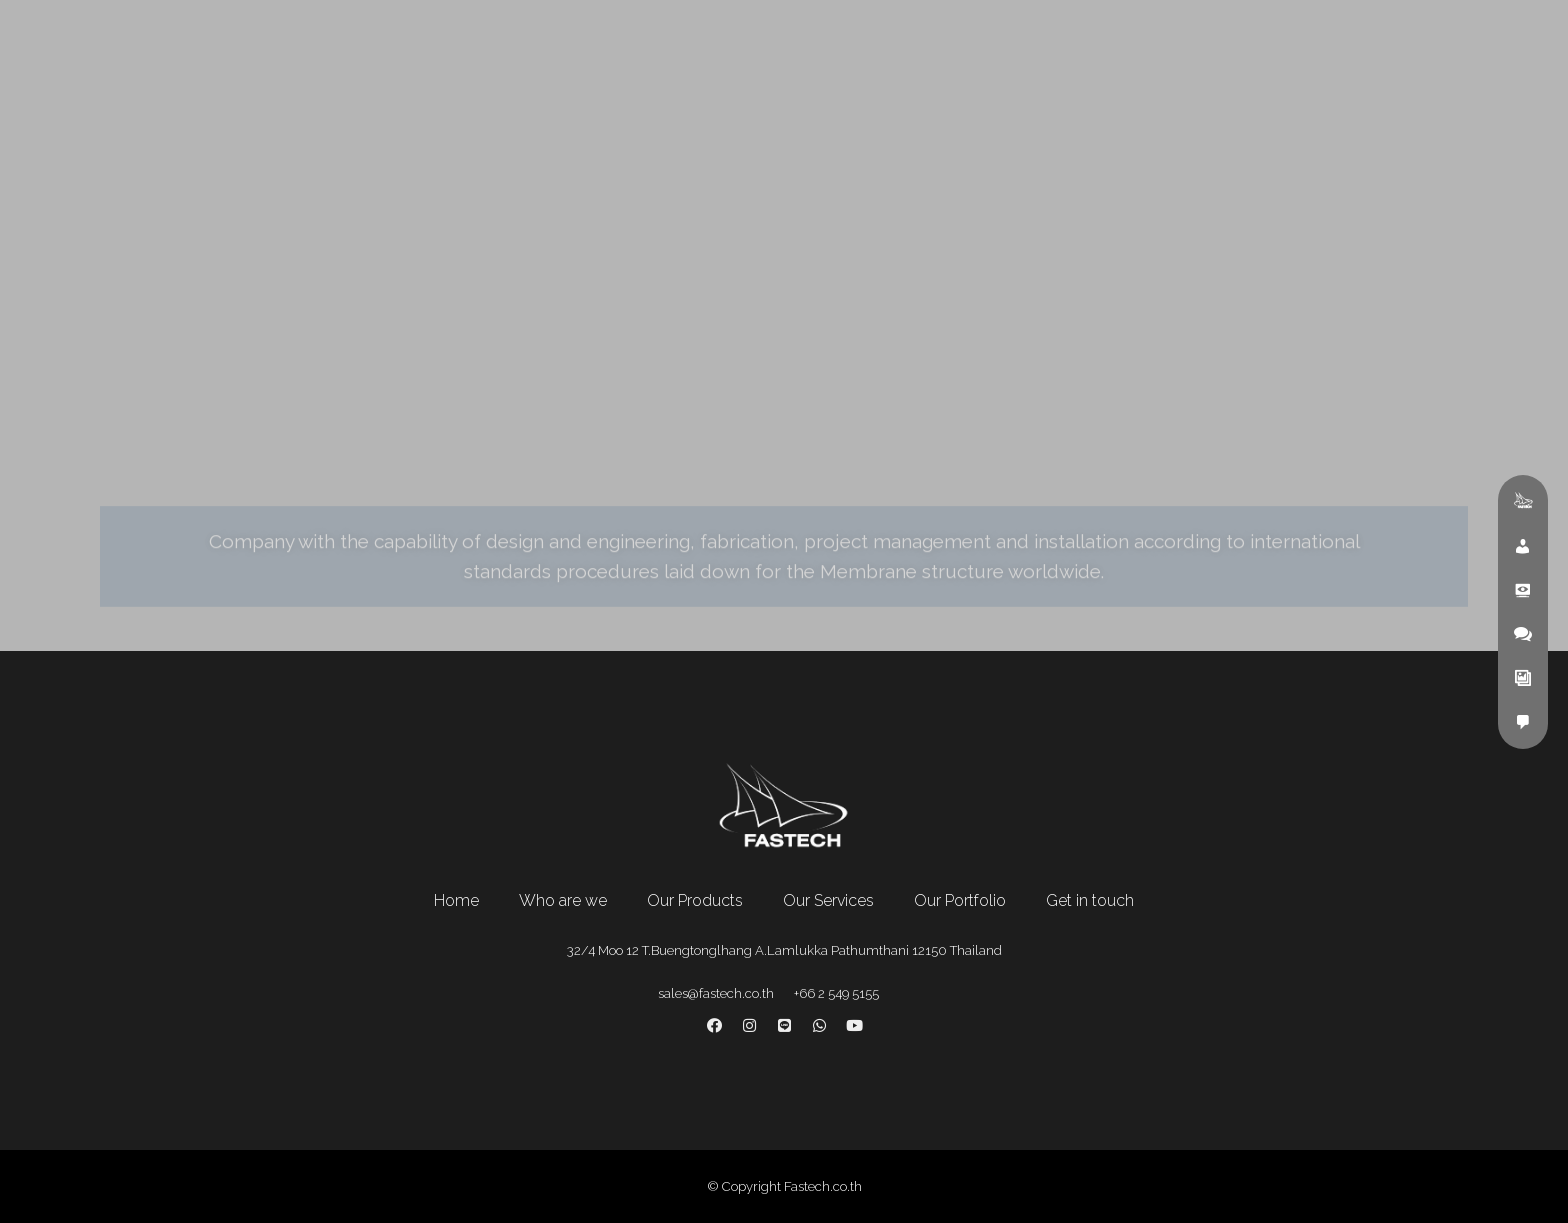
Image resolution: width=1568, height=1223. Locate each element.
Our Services (828, 900)
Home (456, 900)
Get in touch (1090, 900)
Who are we (563, 900)
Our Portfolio (960, 900)
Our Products (695, 900)
